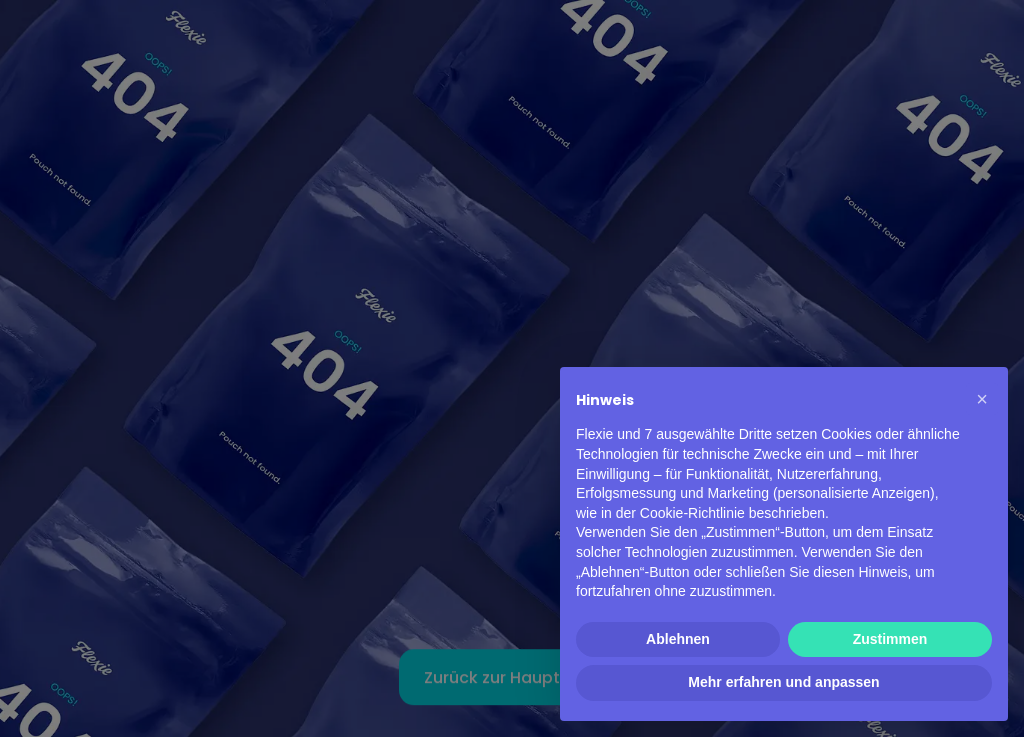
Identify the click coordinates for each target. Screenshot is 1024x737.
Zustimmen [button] (890, 639)
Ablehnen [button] (678, 639)
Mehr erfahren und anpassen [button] (783, 682)
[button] (982, 399)
